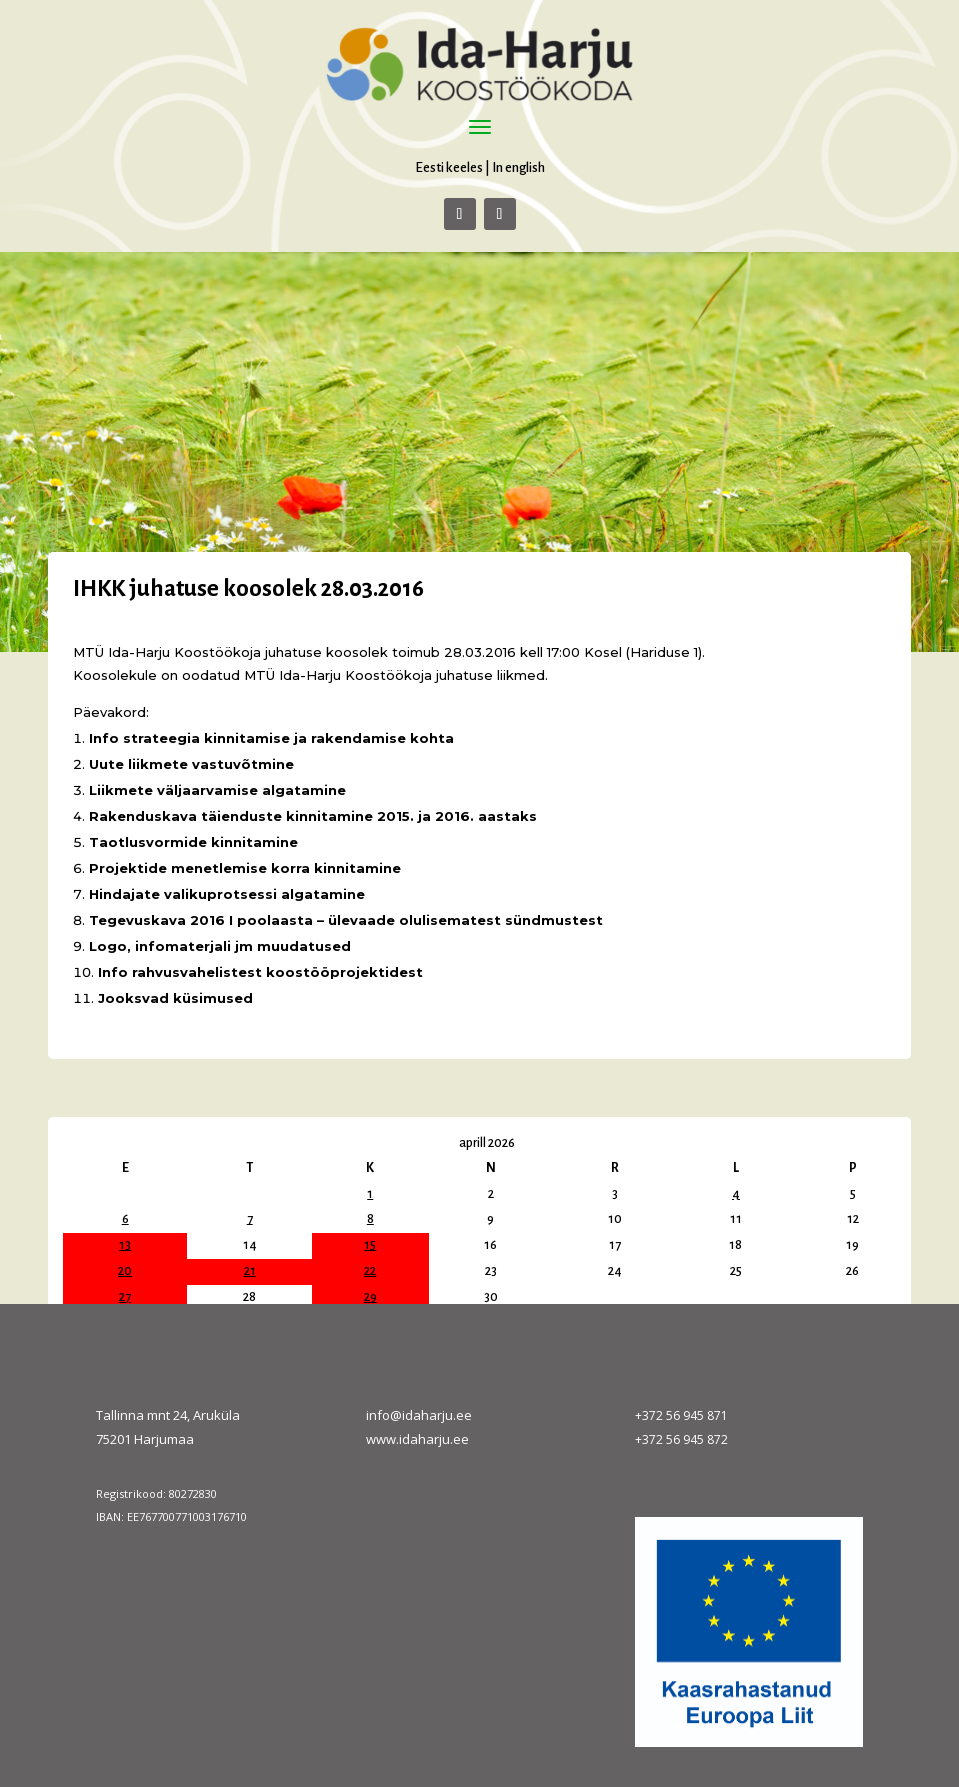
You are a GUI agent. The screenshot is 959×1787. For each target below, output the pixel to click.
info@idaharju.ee (419, 1415)
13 (125, 1245)
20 (125, 1271)
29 (370, 1297)
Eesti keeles (449, 167)
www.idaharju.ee (417, 1439)
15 (370, 1245)
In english (518, 167)
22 (370, 1271)
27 (125, 1297)
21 (250, 1271)
